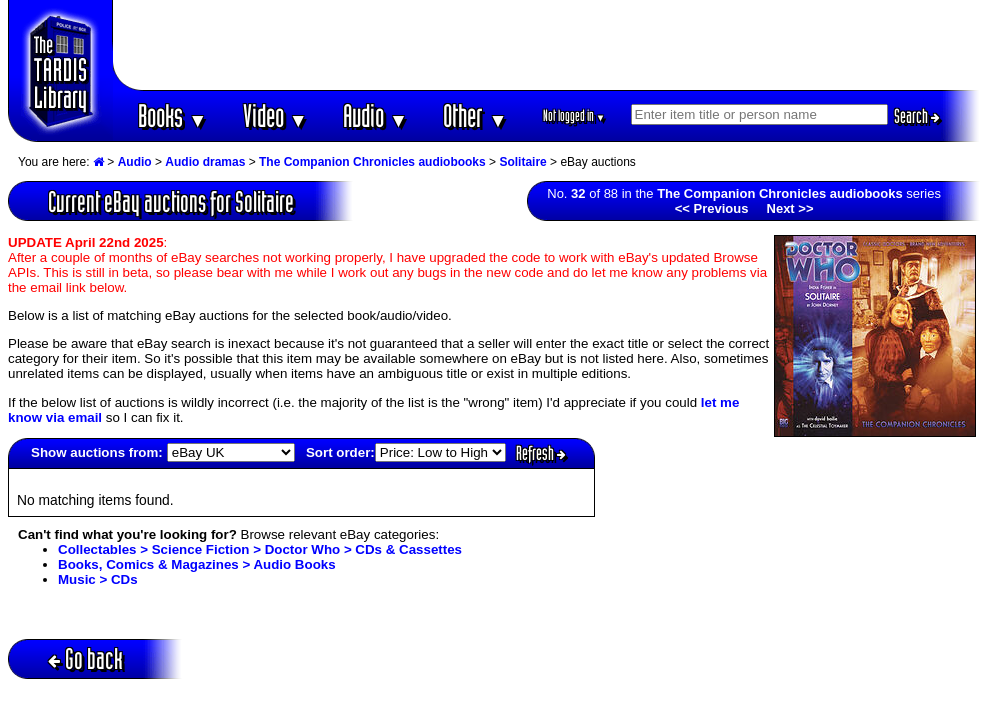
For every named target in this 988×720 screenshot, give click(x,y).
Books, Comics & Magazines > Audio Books (197, 564)
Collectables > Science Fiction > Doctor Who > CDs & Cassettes (260, 549)
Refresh (541, 453)
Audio (375, 115)
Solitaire (522, 162)
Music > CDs (98, 579)
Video (275, 115)
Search (917, 116)
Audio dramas (205, 162)
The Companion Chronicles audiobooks (372, 162)
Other (475, 115)
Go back (85, 658)
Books (172, 115)
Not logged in (574, 115)
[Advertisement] (547, 45)
